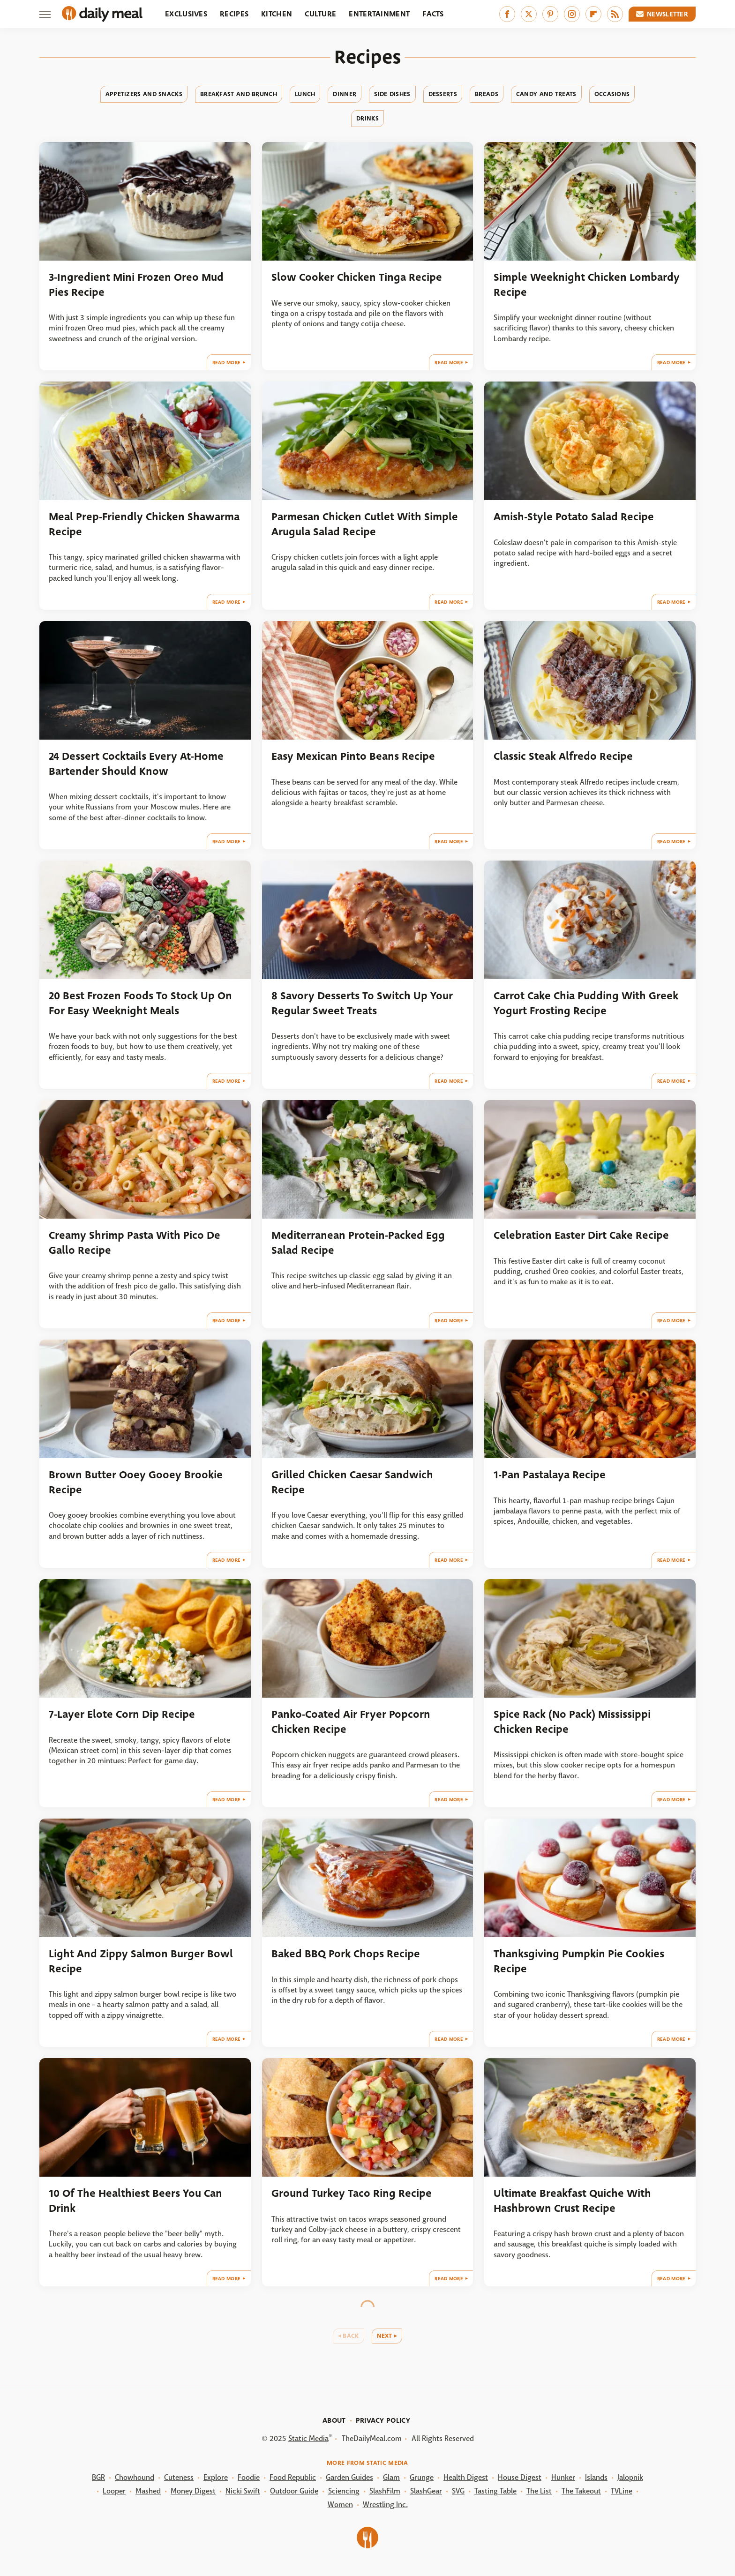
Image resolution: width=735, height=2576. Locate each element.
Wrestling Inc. (385, 2504)
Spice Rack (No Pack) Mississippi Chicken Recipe (572, 1721)
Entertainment (379, 13)
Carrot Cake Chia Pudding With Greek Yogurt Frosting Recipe (586, 1003)
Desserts (442, 94)
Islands (596, 2477)
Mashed (148, 2491)
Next (384, 2335)
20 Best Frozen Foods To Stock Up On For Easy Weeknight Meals (140, 1003)
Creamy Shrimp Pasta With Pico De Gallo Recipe (134, 1242)
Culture (320, 13)
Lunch (305, 94)
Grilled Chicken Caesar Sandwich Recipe (352, 1482)
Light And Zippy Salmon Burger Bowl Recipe (141, 1961)
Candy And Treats (546, 94)
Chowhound (134, 2477)
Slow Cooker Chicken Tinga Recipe (356, 277)
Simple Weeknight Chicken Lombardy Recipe (587, 284)
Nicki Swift (242, 2491)
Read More (226, 362)
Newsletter (662, 14)
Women (340, 2504)
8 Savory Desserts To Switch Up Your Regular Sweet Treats (362, 1003)
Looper (114, 2491)
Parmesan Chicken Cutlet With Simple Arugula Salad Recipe (364, 524)
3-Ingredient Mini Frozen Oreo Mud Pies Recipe (136, 284)
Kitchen (276, 13)
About (334, 2420)
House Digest (519, 2477)
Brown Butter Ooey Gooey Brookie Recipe (136, 1482)
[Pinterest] (550, 14)
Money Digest (193, 2491)
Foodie (249, 2477)
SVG (458, 2491)
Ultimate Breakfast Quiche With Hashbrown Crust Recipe (572, 2200)
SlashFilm (384, 2491)
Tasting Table (495, 2491)
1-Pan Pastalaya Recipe (550, 1475)
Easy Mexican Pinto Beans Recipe (353, 756)
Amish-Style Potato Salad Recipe (574, 516)
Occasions (612, 94)
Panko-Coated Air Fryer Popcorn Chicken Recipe (350, 1721)
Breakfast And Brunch (238, 94)
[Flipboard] (593, 14)
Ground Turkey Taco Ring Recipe (351, 2193)
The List (539, 2491)
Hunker (563, 2477)
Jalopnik (630, 2477)
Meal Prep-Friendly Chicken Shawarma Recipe (144, 524)
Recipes (234, 13)
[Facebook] (507, 14)
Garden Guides (349, 2477)
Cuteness (179, 2477)
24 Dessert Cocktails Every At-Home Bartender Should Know (136, 763)
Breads (486, 94)
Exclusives (186, 13)
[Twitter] (529, 14)
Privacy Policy (383, 2420)
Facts (433, 13)
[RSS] (615, 14)
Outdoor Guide (294, 2491)
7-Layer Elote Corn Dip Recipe (122, 1714)
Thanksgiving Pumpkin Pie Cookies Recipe (579, 1961)
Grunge (422, 2477)
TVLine (621, 2491)
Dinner (344, 94)
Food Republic (293, 2477)
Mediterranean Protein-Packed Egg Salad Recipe (358, 1242)
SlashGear (426, 2491)
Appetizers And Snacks (143, 94)
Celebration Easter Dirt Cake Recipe (581, 1235)
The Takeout (581, 2491)
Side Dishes (392, 94)
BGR (98, 2477)
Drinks (367, 118)
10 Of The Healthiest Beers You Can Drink (135, 2200)
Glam (391, 2477)
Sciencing (344, 2491)
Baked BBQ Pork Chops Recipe (345, 1954)
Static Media (308, 2438)
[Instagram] (572, 14)
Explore (215, 2477)
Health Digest (465, 2477)
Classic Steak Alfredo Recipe (563, 756)
